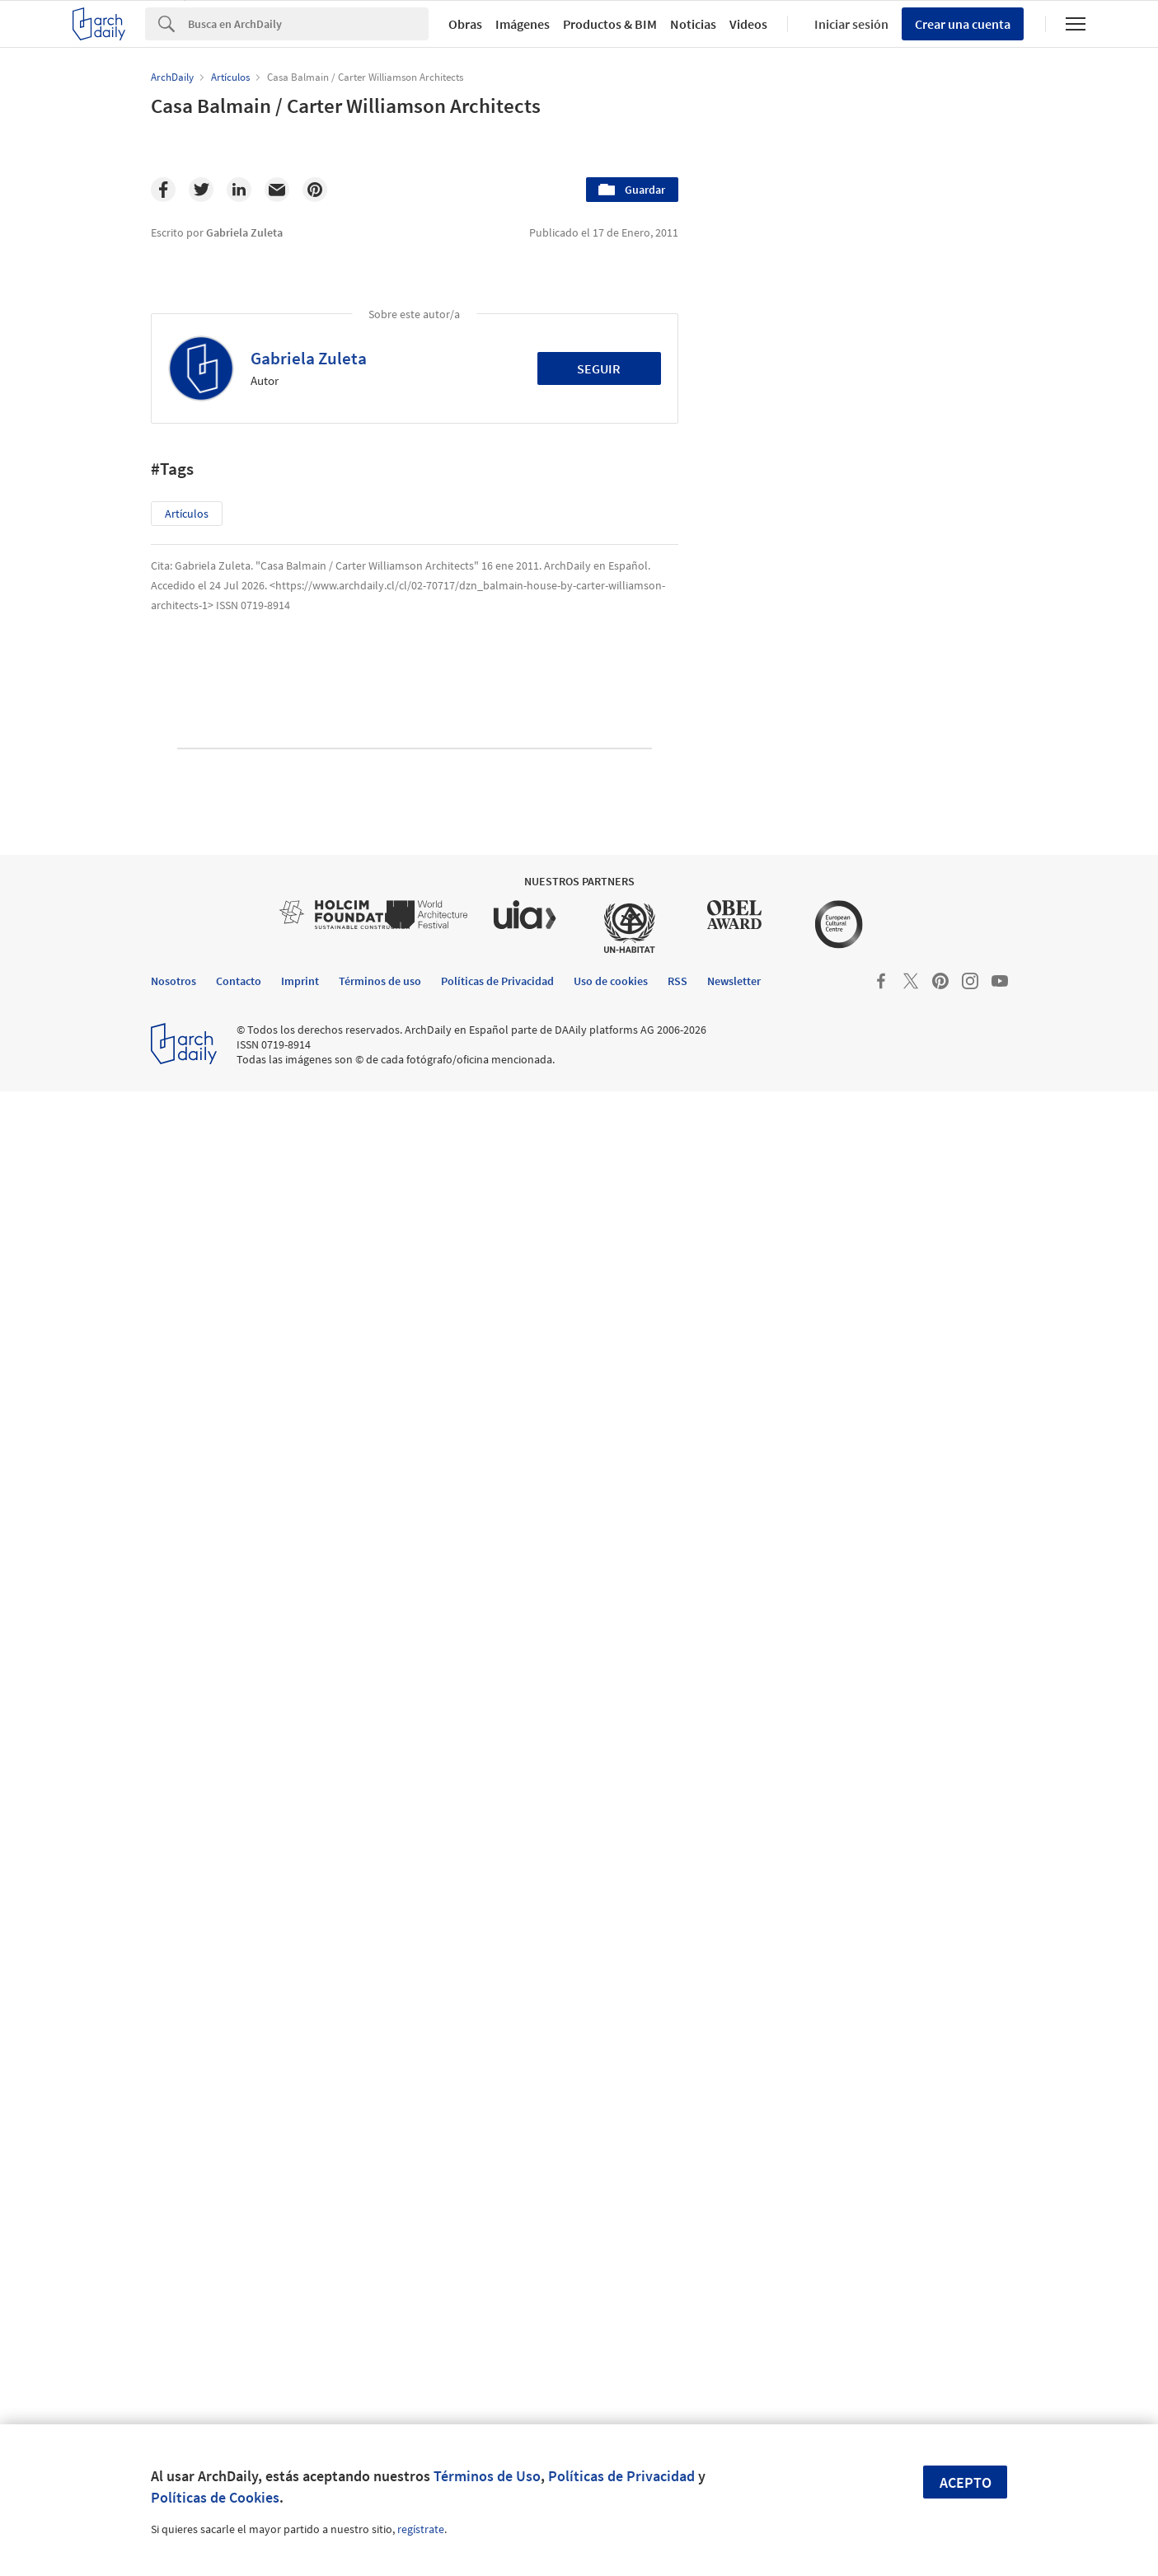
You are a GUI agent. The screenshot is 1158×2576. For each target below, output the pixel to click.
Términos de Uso (487, 2475)
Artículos (187, 513)
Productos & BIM (610, 23)
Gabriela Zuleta (309, 358)
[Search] (308, 23)
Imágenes (522, 23)
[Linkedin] (239, 189)
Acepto (966, 2482)
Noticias (693, 23)
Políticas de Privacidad (621, 2475)
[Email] (277, 189)
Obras (465, 23)
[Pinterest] (314, 189)
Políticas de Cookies (215, 2497)
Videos (748, 23)
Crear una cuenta (962, 24)
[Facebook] (163, 189)
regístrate (420, 2529)
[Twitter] (201, 189)
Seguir (599, 368)
